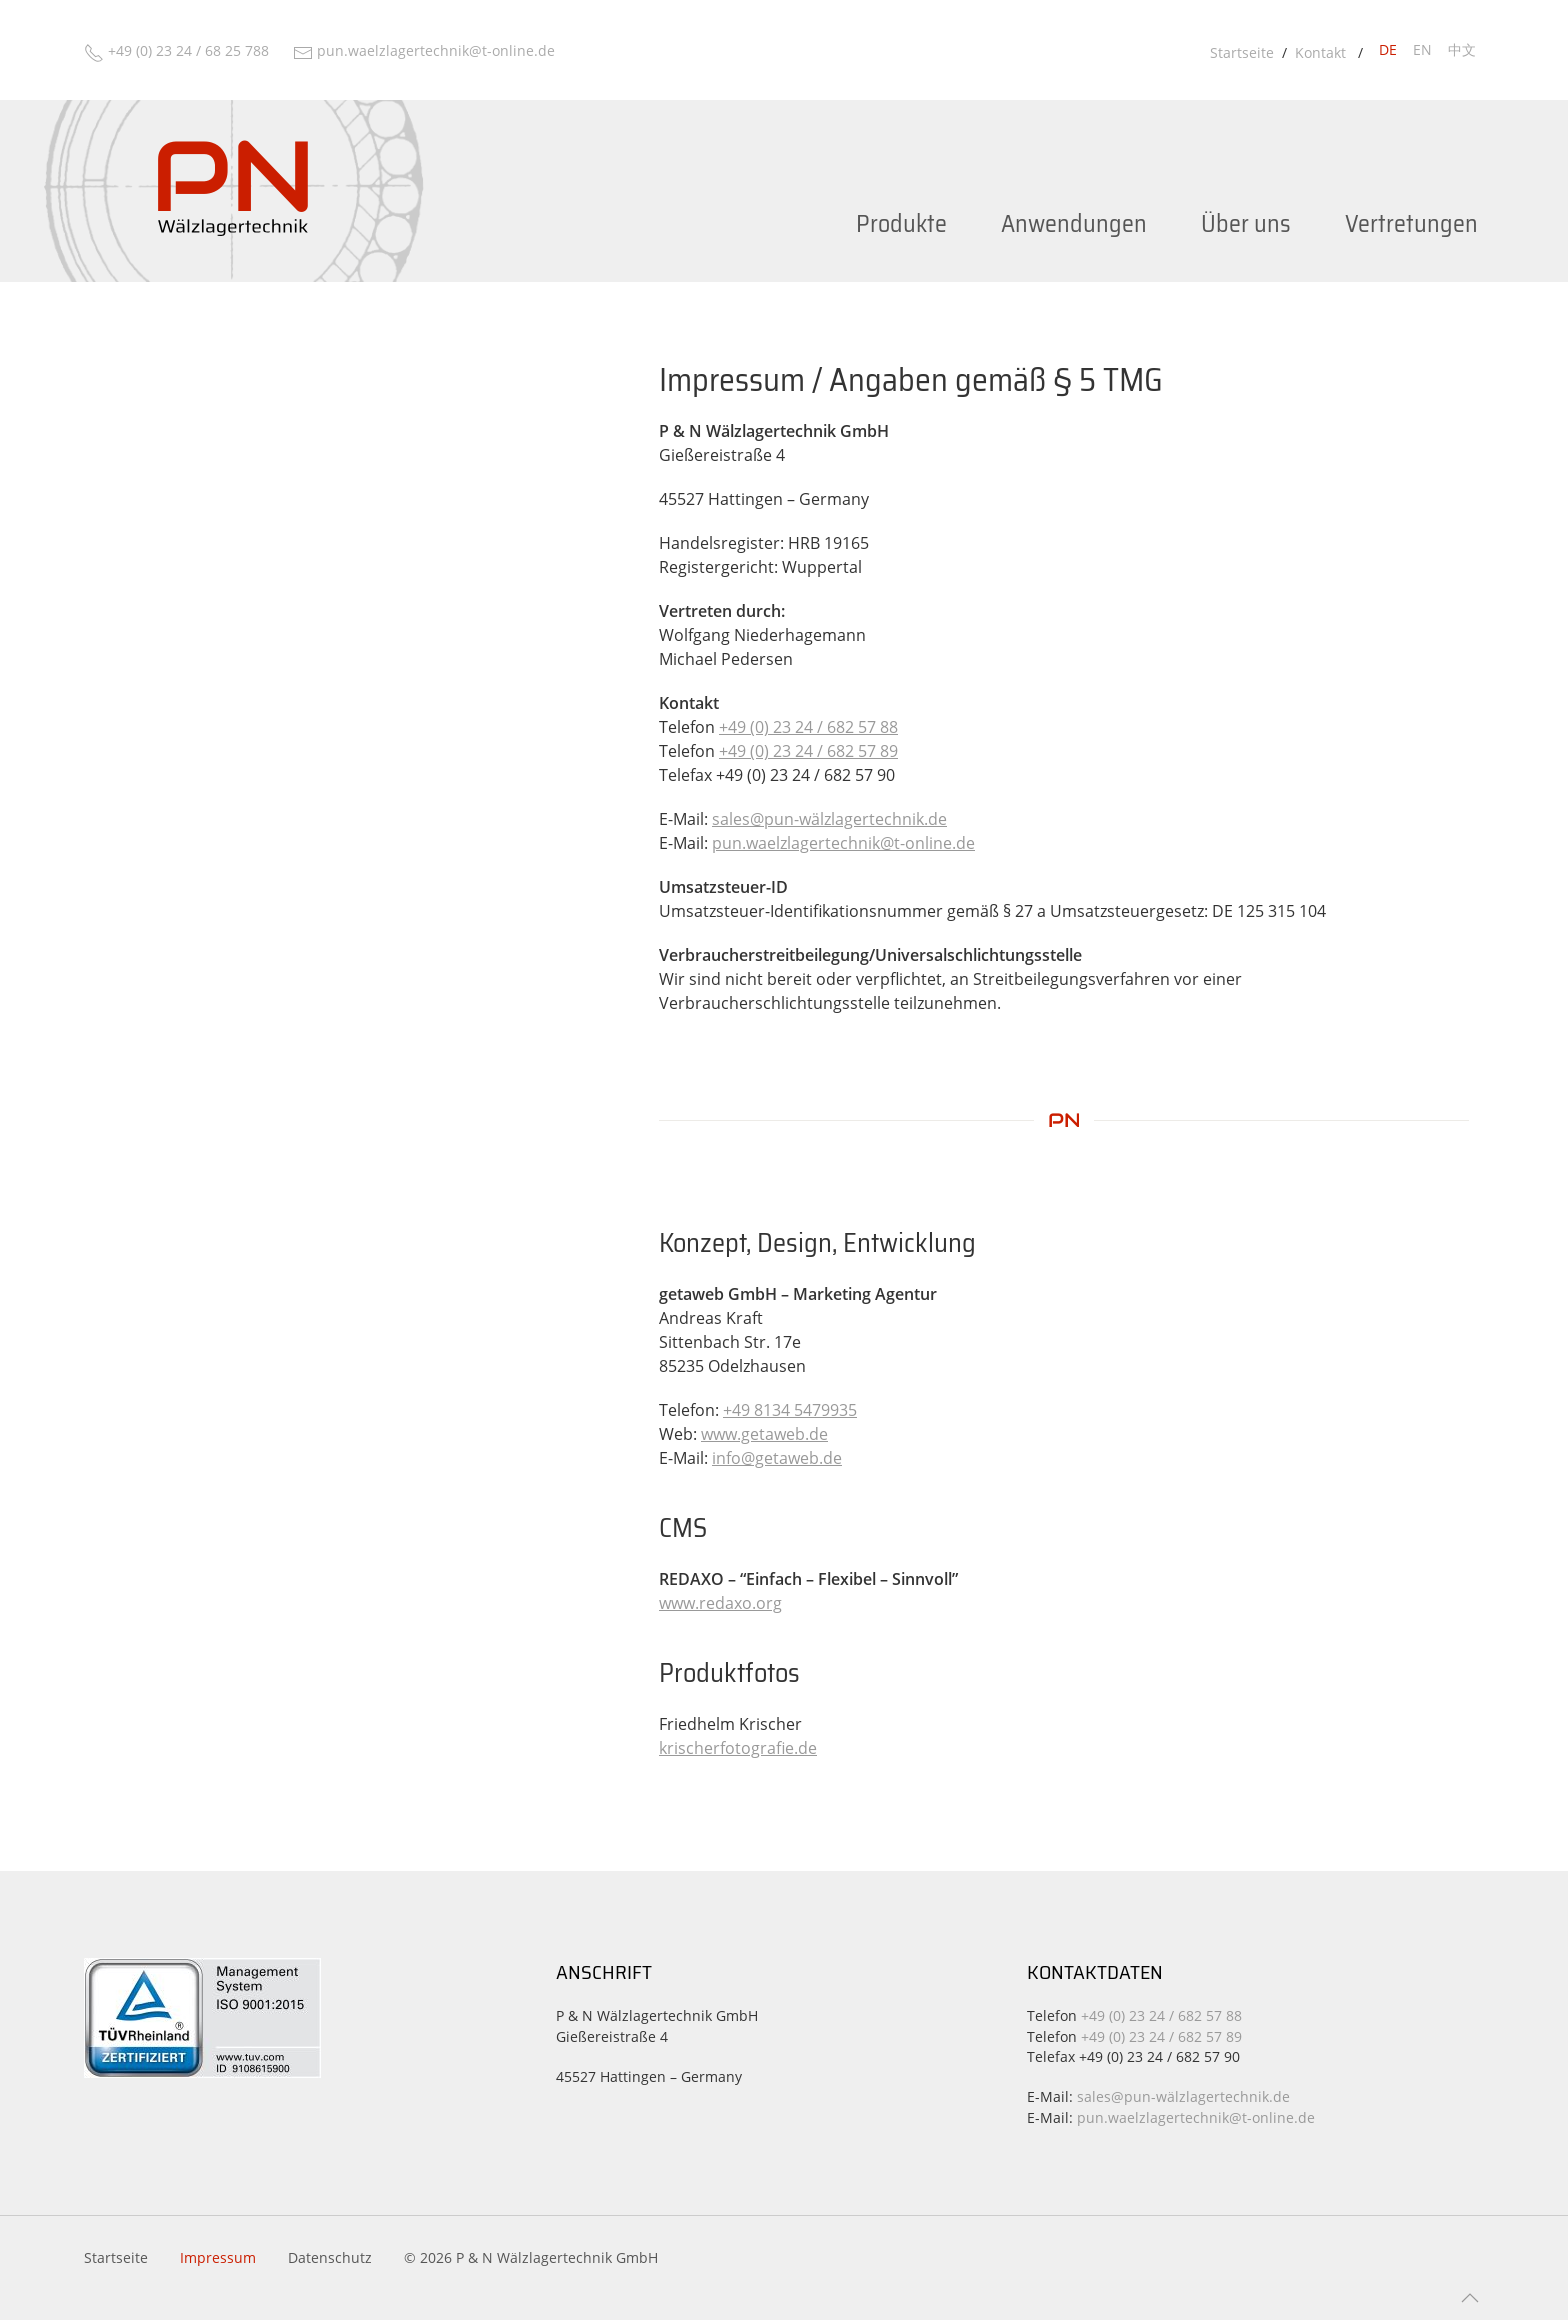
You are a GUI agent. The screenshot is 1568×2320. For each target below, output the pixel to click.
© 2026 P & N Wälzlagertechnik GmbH (531, 2257)
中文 (1462, 49)
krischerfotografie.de (738, 1748)
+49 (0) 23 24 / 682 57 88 (808, 727)
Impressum (218, 2257)
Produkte (901, 224)
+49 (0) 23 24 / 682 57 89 (808, 751)
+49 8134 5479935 (790, 1410)
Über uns (1246, 224)
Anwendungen (1074, 224)
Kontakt (1322, 52)
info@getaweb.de (777, 1458)
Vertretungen (1411, 224)
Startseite (1242, 52)
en (1422, 49)
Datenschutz (330, 2257)
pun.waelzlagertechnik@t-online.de (843, 843)
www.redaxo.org (720, 1603)
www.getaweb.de (764, 1434)
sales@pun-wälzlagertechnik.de (829, 819)
